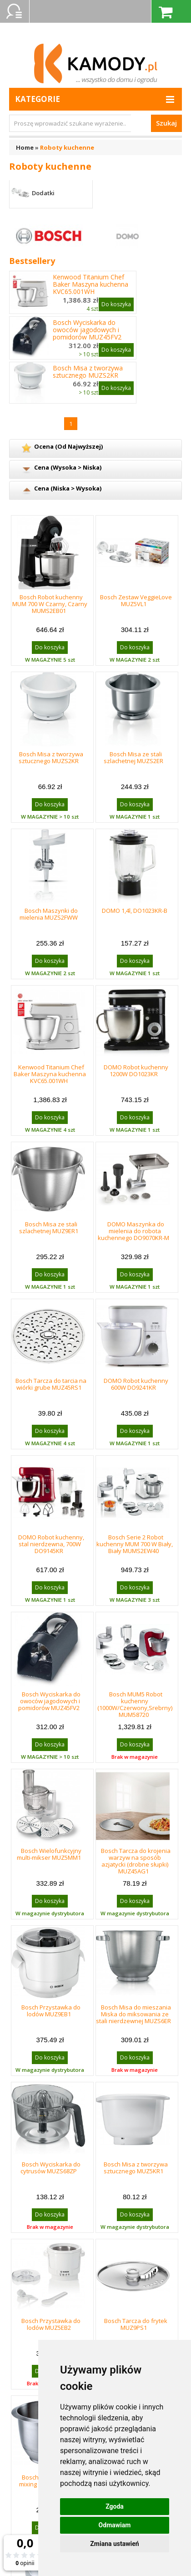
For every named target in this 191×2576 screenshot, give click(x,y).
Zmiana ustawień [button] (114, 2543)
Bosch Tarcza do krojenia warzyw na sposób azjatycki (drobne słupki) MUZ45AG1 (136, 1861)
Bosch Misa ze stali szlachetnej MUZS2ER (133, 757)
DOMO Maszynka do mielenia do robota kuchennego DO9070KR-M (133, 1231)
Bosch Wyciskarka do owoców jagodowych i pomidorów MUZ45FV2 (87, 330)
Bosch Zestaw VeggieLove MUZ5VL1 (136, 600)
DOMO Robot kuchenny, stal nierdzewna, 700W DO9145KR (51, 1544)
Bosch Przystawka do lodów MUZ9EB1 (50, 2010)
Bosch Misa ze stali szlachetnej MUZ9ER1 (48, 1227)
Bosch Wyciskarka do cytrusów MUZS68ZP (50, 2167)
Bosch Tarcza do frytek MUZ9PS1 (135, 2324)
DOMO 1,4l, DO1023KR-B (134, 910)
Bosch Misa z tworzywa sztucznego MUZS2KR (88, 371)
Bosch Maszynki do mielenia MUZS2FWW (49, 913)
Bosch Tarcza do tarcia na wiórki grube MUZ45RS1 (50, 1384)
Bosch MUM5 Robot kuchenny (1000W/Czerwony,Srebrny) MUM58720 (134, 1704)
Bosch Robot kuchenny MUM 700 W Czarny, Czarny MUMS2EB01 (49, 604)
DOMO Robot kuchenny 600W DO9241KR (136, 1384)
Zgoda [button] (115, 2506)
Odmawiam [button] (115, 2525)
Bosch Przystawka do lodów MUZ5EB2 (50, 2324)
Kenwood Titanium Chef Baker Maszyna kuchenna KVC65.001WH (90, 284)
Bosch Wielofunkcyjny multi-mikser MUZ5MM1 (49, 1854)
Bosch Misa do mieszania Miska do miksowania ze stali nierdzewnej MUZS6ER (133, 2014)
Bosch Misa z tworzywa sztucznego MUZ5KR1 (136, 2167)
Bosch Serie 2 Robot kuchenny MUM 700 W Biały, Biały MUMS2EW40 (134, 1544)
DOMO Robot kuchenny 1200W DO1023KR (136, 1070)
